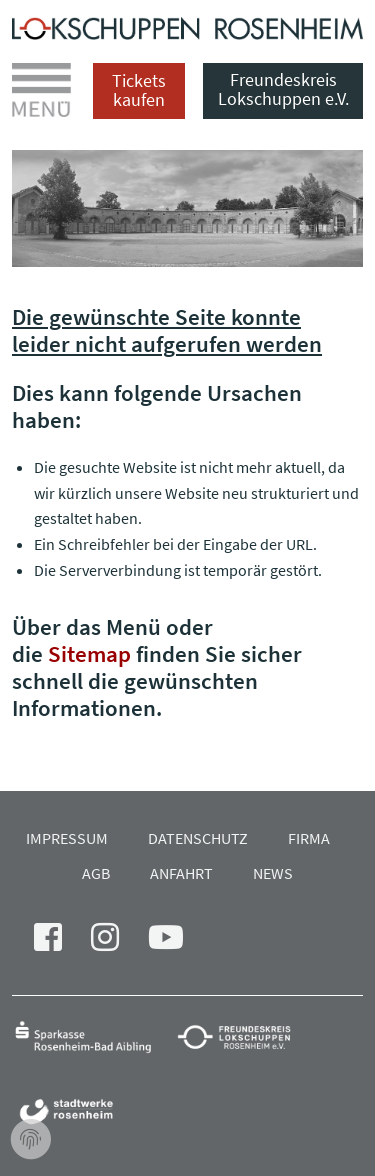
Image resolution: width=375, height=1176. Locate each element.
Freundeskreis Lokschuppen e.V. (283, 89)
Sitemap (89, 653)
